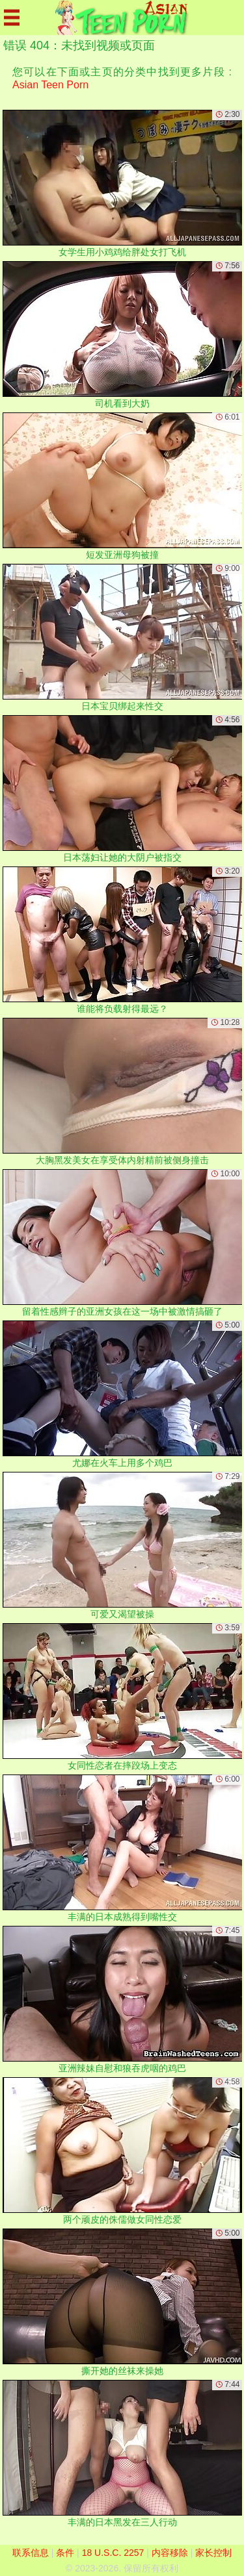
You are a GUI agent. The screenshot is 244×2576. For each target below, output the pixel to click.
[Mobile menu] (11, 17)
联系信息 (30, 2552)
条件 (65, 2552)
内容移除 (170, 2552)
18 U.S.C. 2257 (113, 2552)
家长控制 (213, 2552)
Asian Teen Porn (50, 84)
